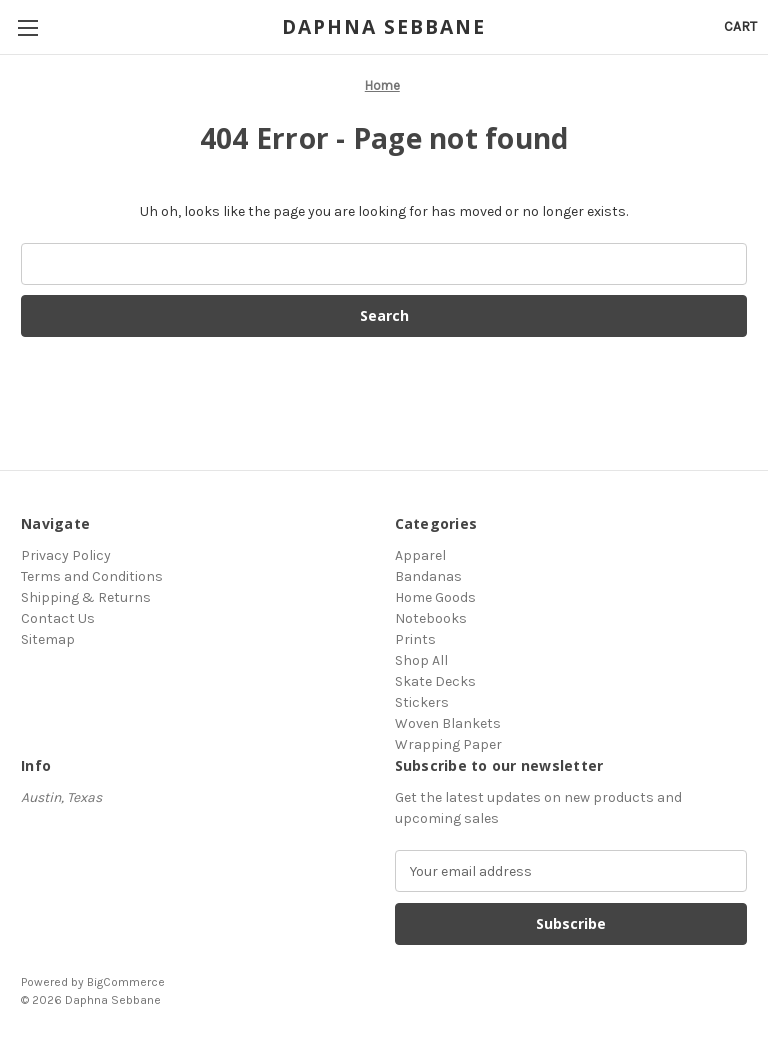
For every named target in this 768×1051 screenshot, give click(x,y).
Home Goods (435, 597)
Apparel (420, 555)
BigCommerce (126, 982)
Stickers (422, 702)
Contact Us (58, 618)
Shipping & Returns (86, 597)
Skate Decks (435, 681)
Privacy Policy (66, 555)
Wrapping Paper (448, 744)
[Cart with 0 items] (740, 26)
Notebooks (431, 618)
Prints (415, 639)
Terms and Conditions (92, 576)
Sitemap (48, 639)
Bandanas (428, 576)
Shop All (421, 660)
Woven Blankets (448, 723)
